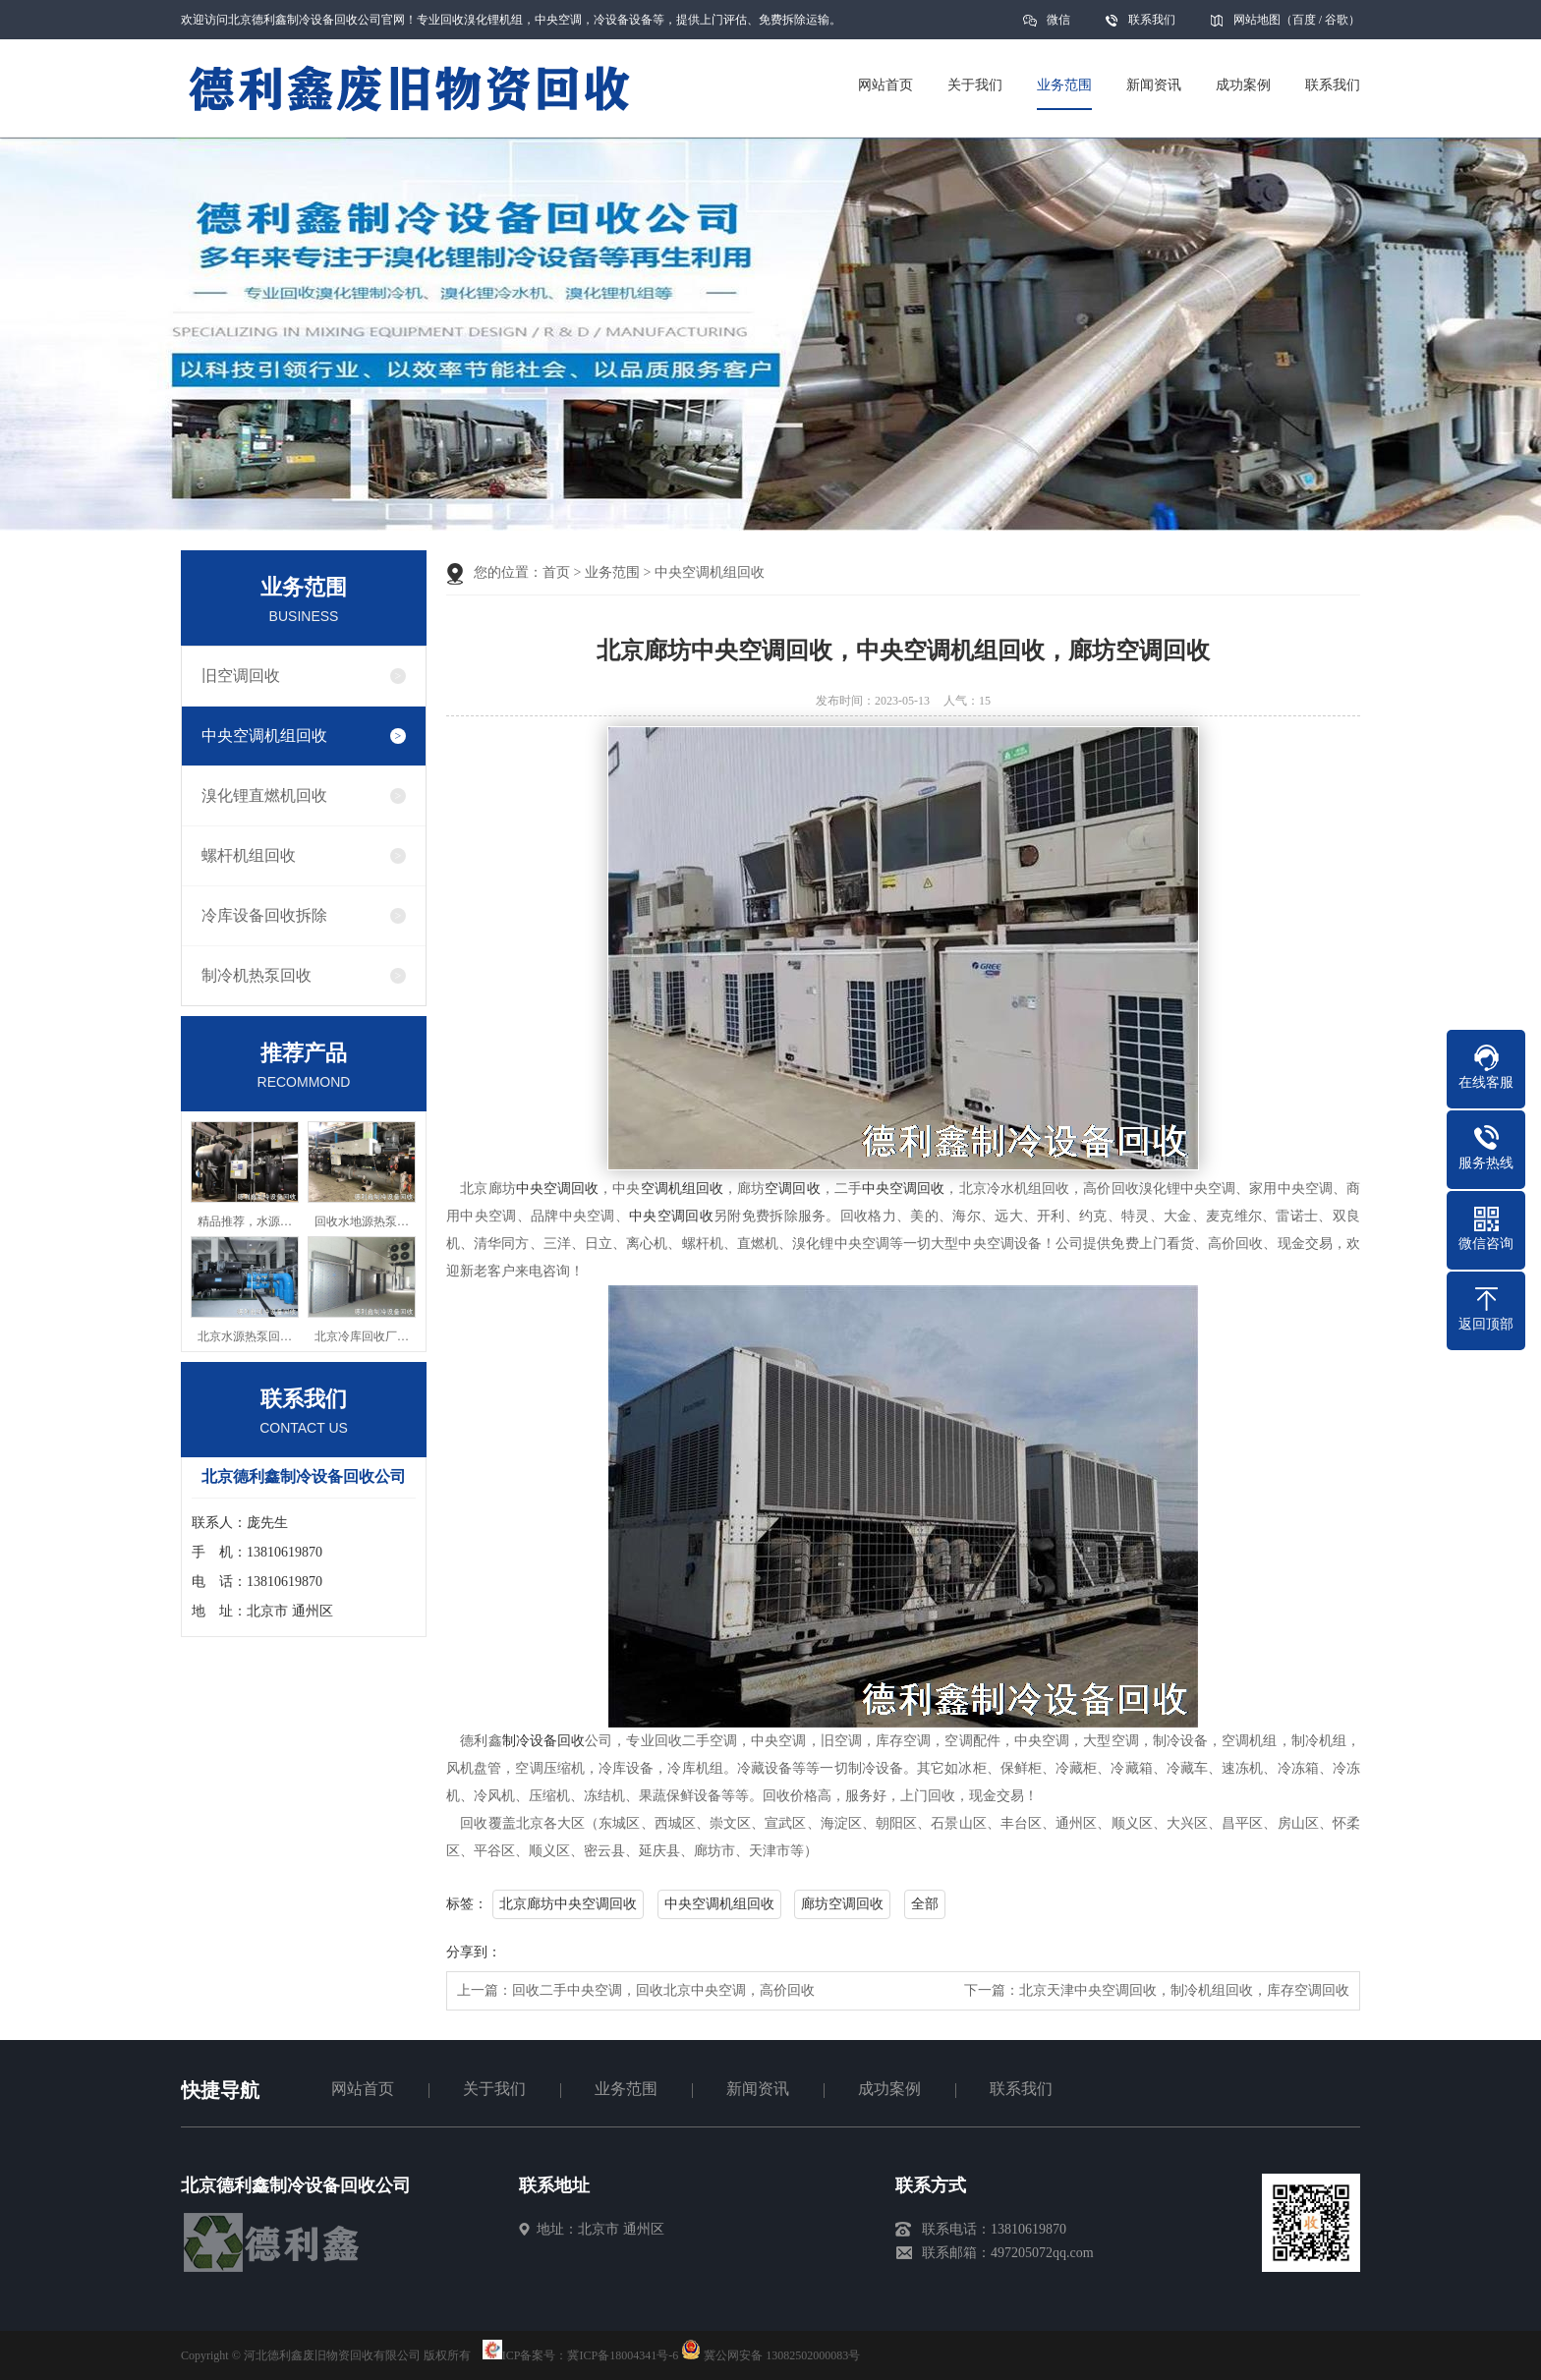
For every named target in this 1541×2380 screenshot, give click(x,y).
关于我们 (494, 2088)
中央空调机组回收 (264, 735)
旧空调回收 (240, 675)
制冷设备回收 (544, 1740)
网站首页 (362, 2088)
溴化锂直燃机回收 (264, 795)
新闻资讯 (757, 2088)
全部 (925, 1904)
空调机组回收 (682, 1188)
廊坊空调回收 (842, 1904)
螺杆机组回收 (248, 855)
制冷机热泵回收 (256, 975)
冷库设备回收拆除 (264, 915)
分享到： (473, 1952)
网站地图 (1257, 20)
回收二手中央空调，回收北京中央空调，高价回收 (663, 1990)
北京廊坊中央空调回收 (568, 1904)
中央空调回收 (557, 1188)
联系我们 (1151, 20)
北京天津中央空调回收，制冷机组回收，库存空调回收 (1184, 1990)
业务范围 (612, 572)
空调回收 (792, 1188)
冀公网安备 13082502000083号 (782, 2355)
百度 (1304, 20)
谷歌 (1336, 20)
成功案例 (889, 2088)
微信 (1058, 26)
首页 (556, 572)
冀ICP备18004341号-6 (622, 2355)
